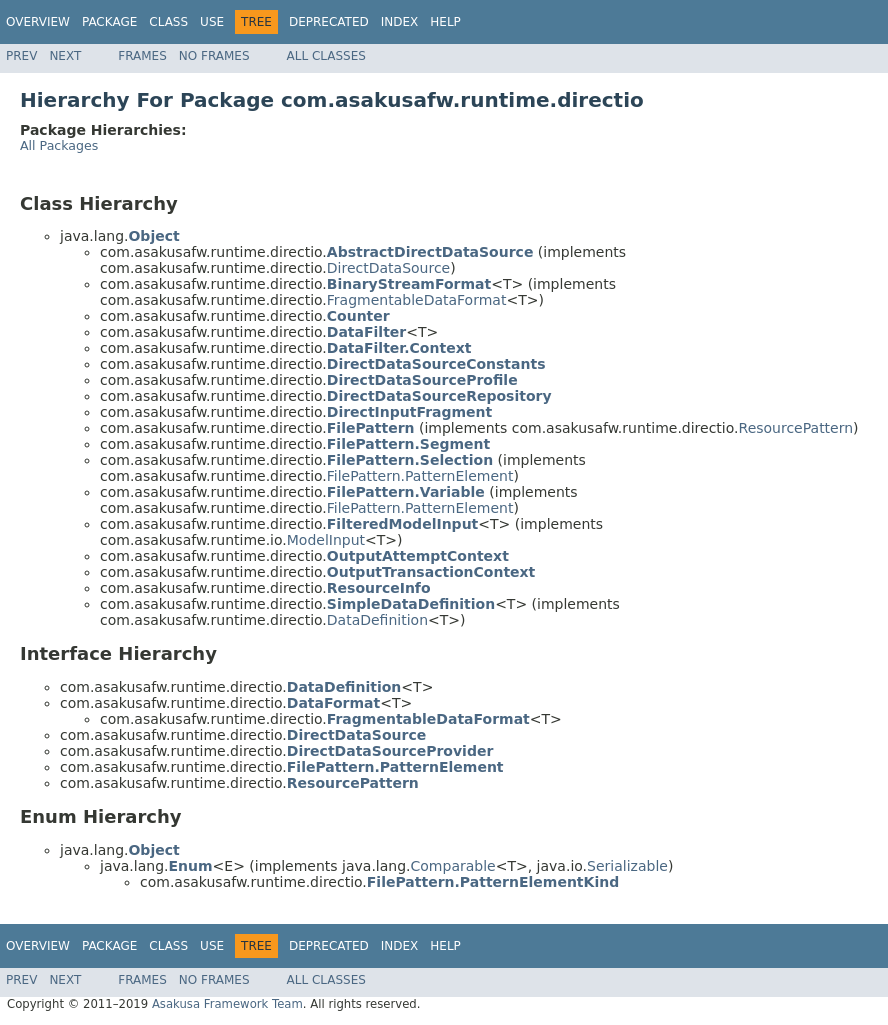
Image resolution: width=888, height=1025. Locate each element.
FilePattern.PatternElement (420, 476)
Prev (21, 56)
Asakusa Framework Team (227, 1004)
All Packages (59, 145)
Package (109, 22)
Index (400, 22)
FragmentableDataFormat (417, 300)
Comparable (453, 866)
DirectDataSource (388, 268)
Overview (38, 22)
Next (65, 56)
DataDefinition (377, 620)
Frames (142, 56)
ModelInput (326, 540)
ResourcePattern (796, 428)
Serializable (627, 866)
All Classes (326, 56)
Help (445, 22)
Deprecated (329, 22)
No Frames (214, 56)
